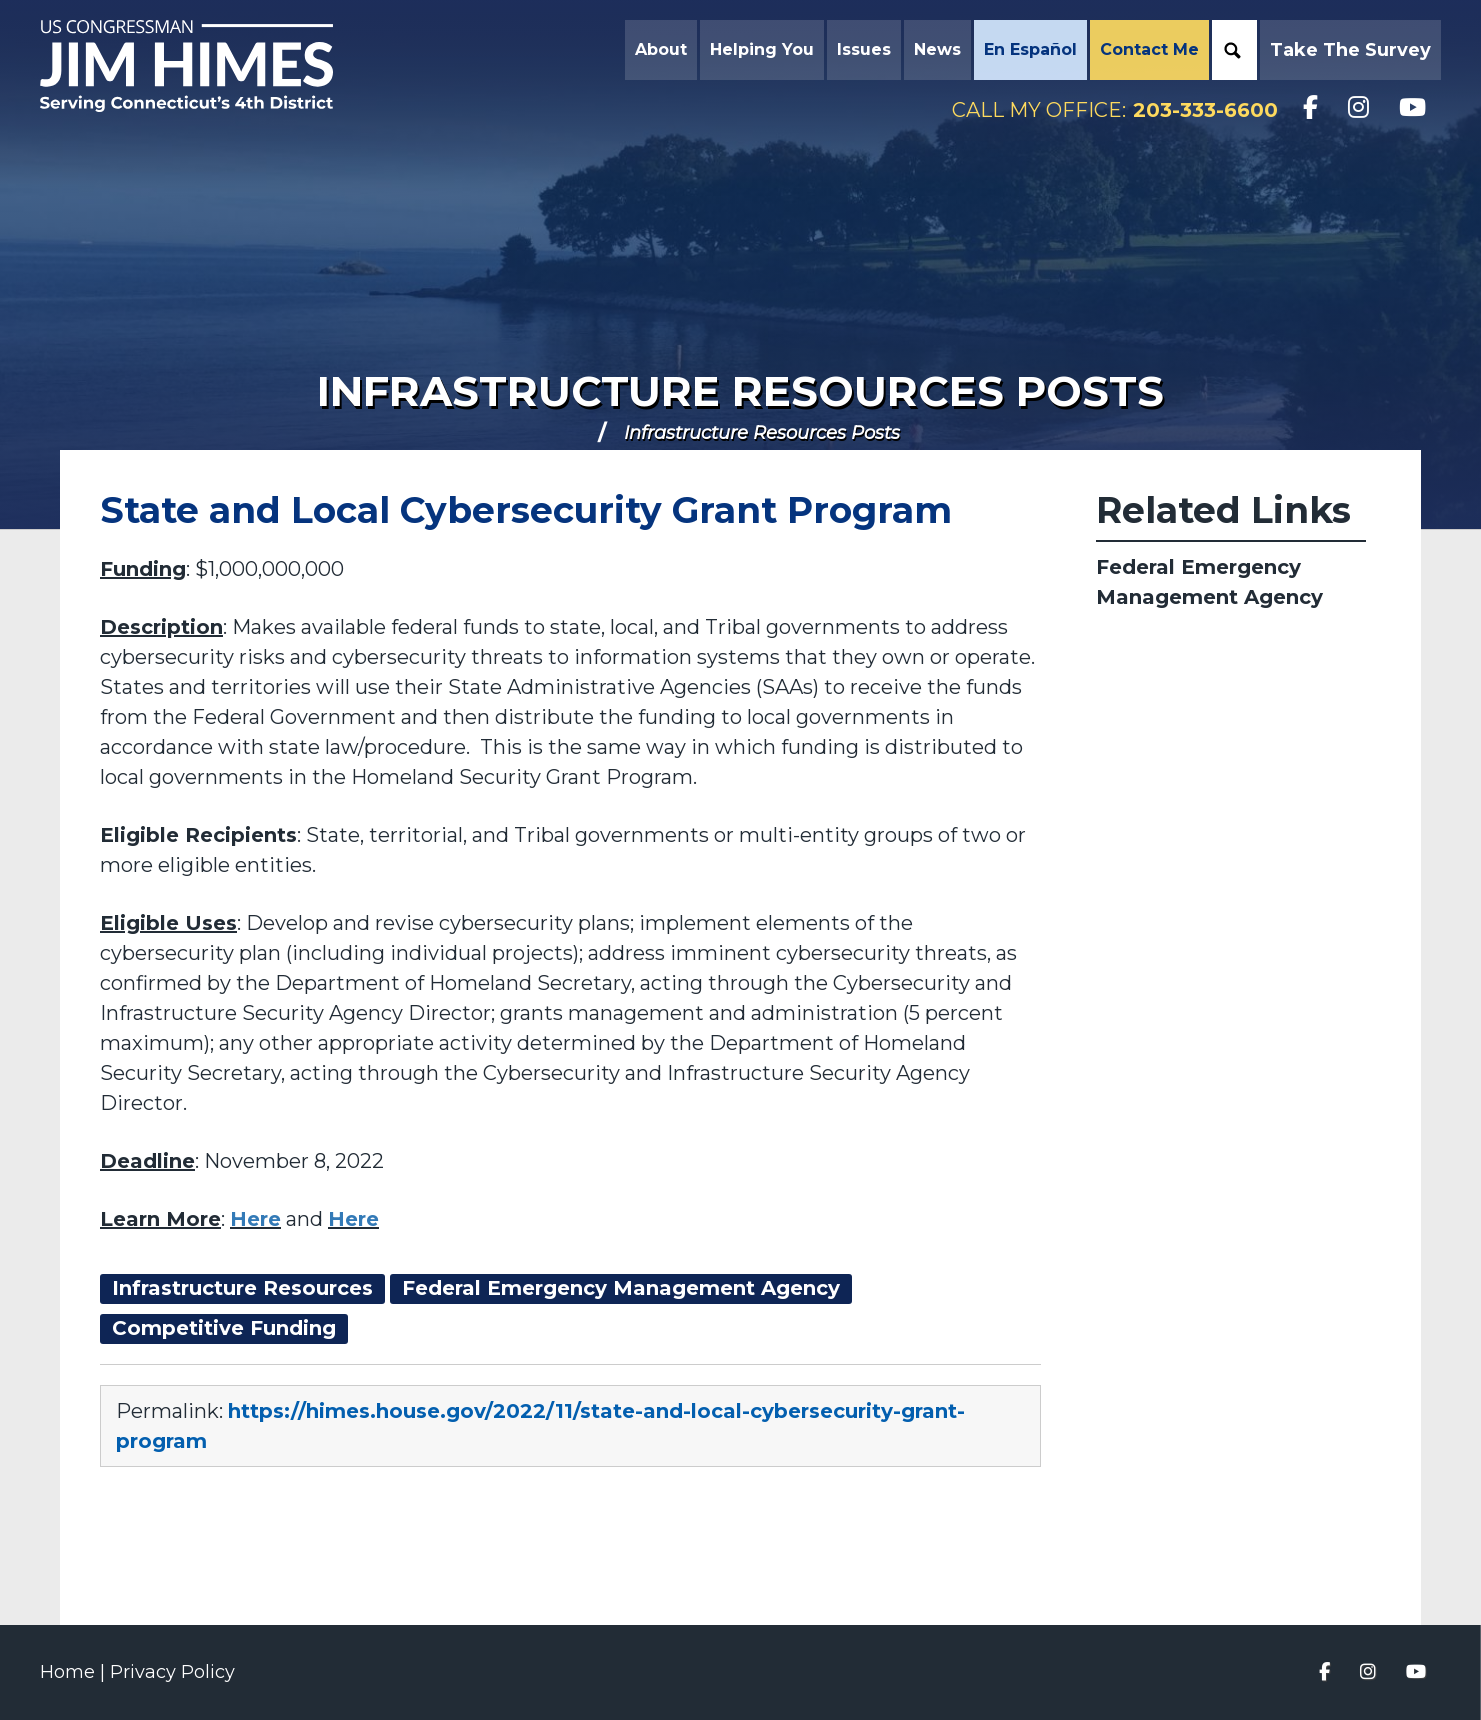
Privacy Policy (172, 1672)
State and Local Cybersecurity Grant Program (526, 510)
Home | (75, 1672)
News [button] (937, 49)
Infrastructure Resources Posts (740, 391)
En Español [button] (1030, 49)
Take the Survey (1350, 50)
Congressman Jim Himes (205, 66)
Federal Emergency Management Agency (1209, 582)
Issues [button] (864, 49)
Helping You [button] (762, 49)
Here (255, 1219)
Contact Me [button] (1149, 49)
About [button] (661, 49)
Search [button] (1232, 50)
